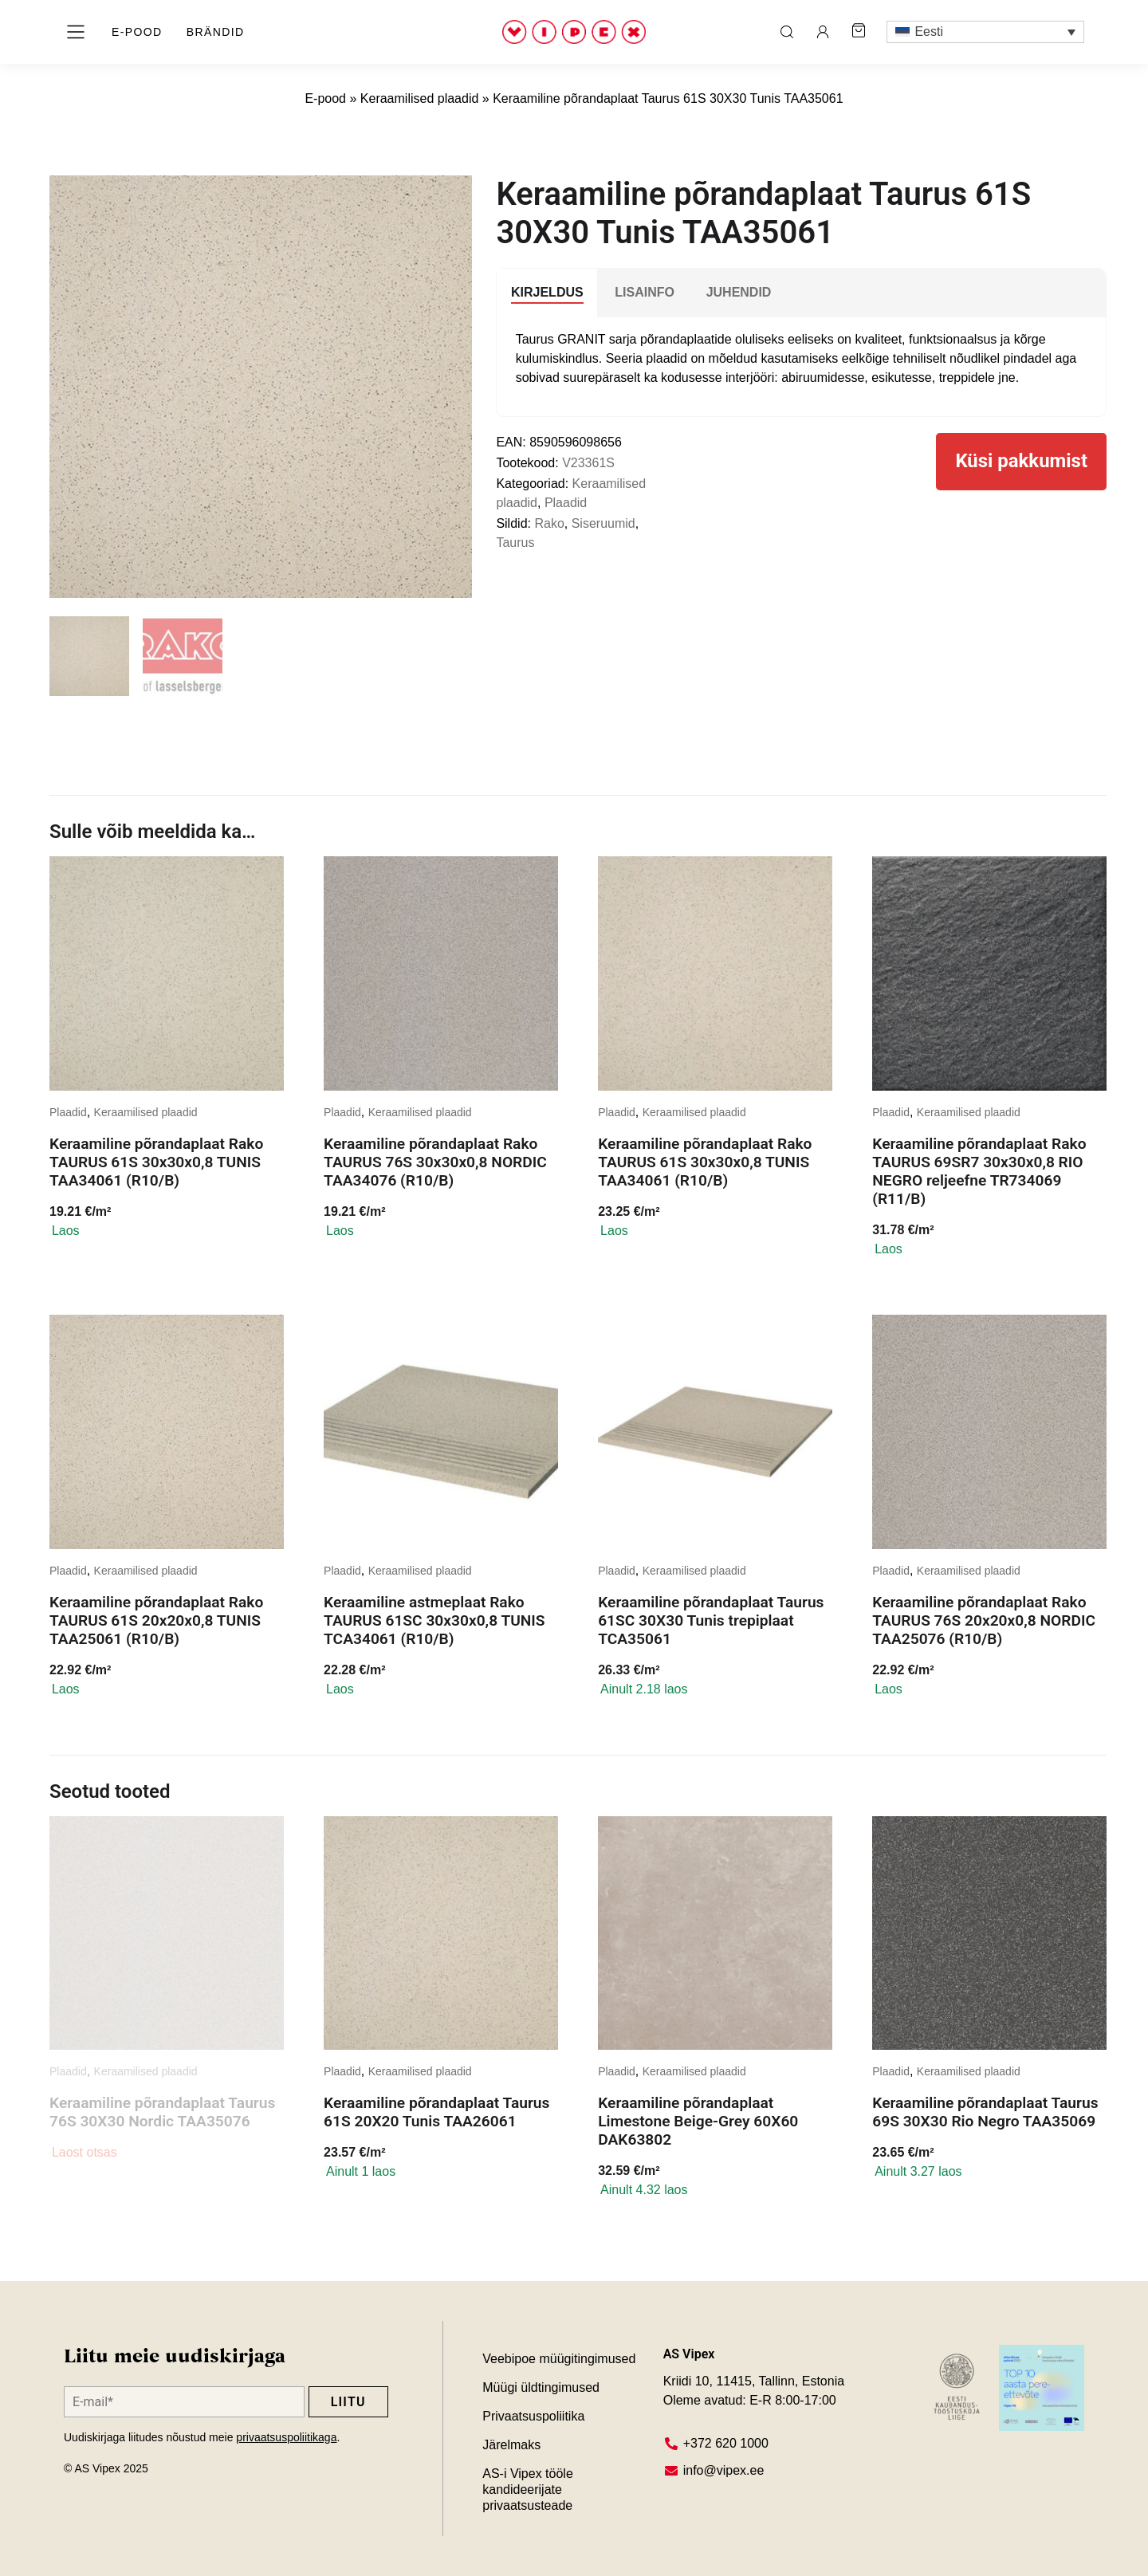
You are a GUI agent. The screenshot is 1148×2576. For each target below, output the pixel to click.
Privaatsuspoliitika (533, 2416)
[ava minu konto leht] (823, 32)
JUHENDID (739, 292)
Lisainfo (644, 292)
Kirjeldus (547, 292)
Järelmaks (511, 2445)
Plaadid (566, 502)
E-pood (325, 98)
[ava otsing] (787, 32)
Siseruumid (603, 523)
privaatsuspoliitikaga (286, 2437)
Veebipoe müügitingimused (558, 2359)
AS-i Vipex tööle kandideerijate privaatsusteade (529, 2489)
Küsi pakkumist (1021, 461)
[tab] (547, 293)
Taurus (515, 542)
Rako (549, 523)
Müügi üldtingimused (541, 2387)
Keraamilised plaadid (419, 98)
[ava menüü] (76, 32)
